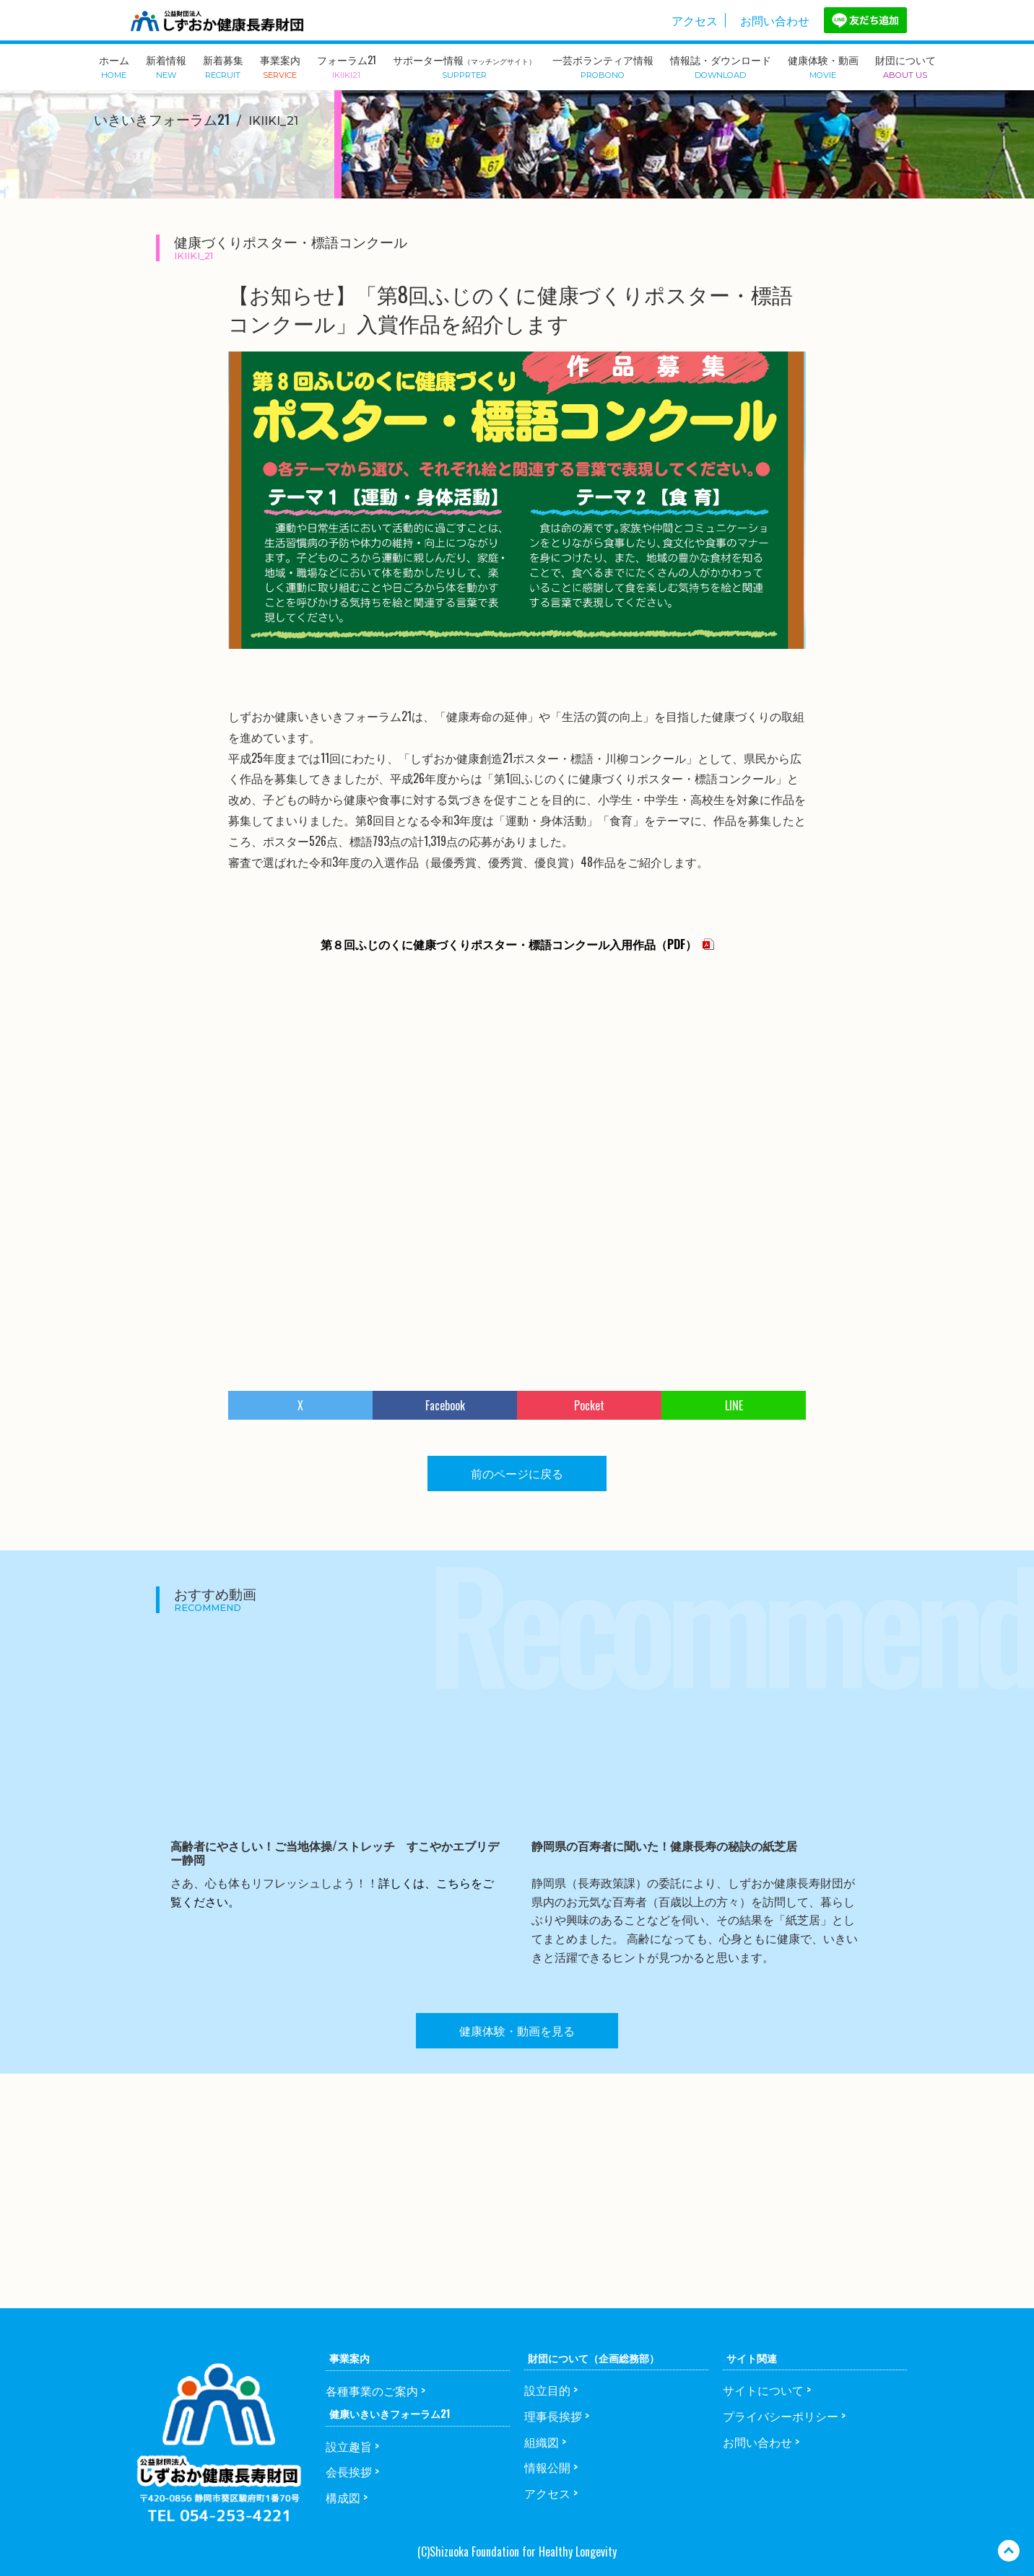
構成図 (343, 2497)
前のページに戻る (517, 1473)
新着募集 (223, 65)
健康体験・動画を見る (517, 2030)
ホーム (114, 65)
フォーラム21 (346, 65)
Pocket (589, 1405)
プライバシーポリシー (780, 2415)
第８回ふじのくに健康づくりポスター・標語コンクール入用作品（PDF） (509, 944)
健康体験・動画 (823, 65)
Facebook (445, 1405)
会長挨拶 (349, 2471)
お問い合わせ (774, 20)
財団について (905, 65)
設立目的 (547, 2389)
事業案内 (280, 65)
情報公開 (547, 2467)
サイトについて (763, 2389)
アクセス (695, 20)
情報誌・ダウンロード (720, 65)
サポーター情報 (464, 66)
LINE (734, 1405)
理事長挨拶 (553, 2415)
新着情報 (166, 65)
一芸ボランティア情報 (602, 65)
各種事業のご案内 (372, 2390)
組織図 (541, 2441)
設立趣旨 (349, 2446)
